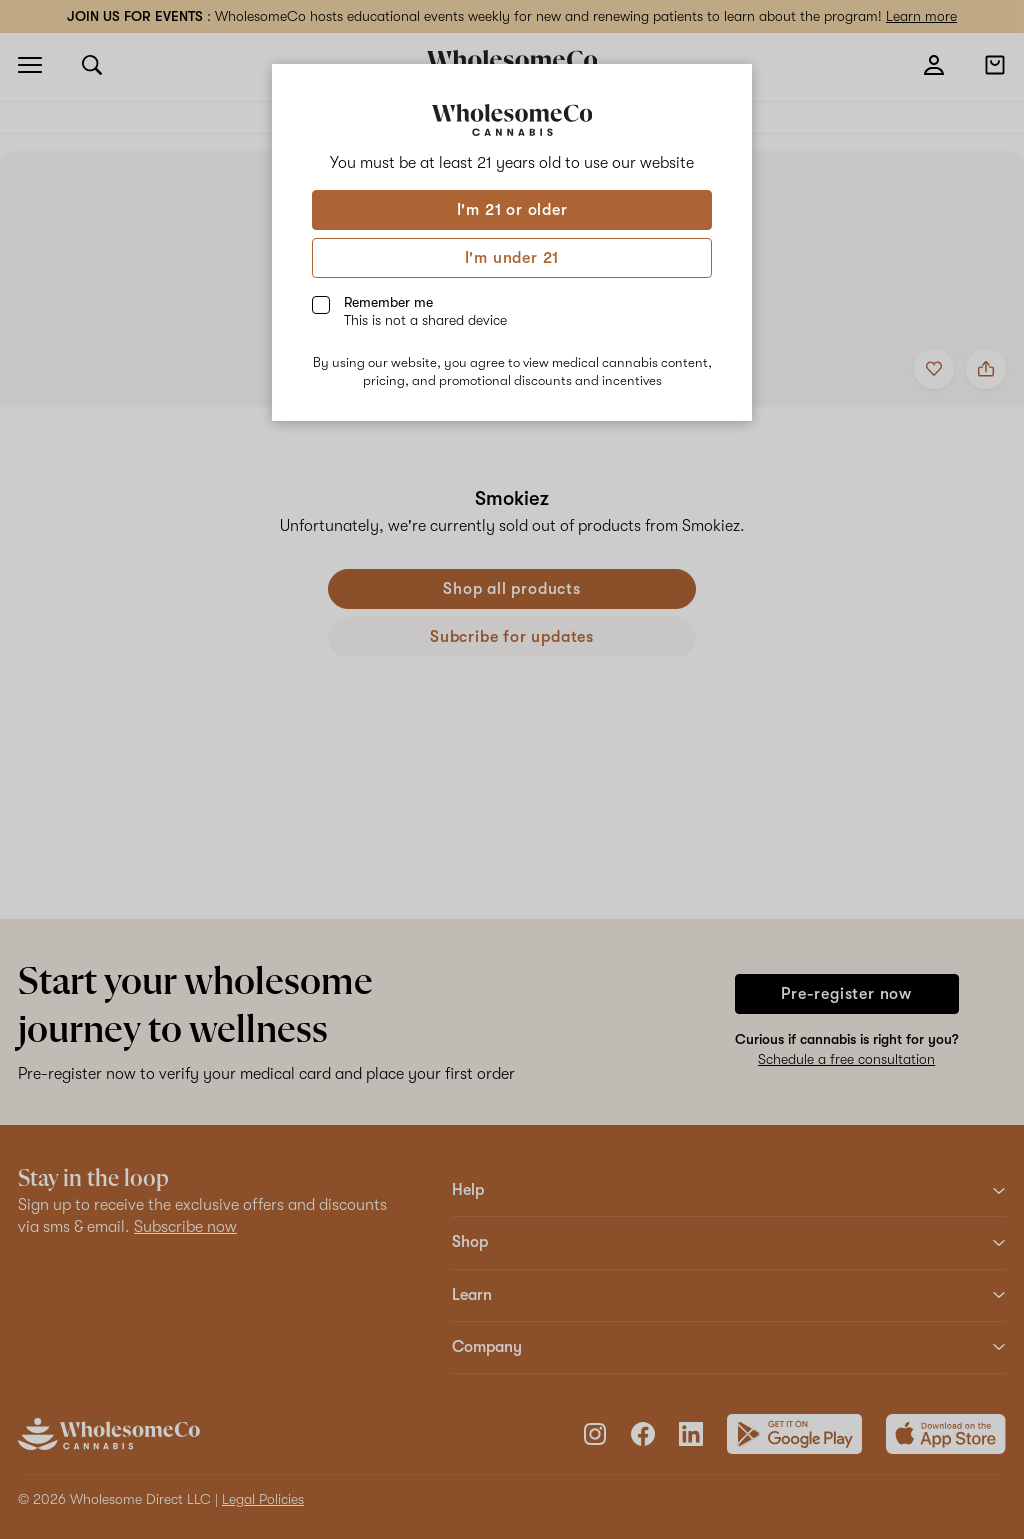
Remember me (425, 311)
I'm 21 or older (512, 210)
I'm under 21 (512, 258)
